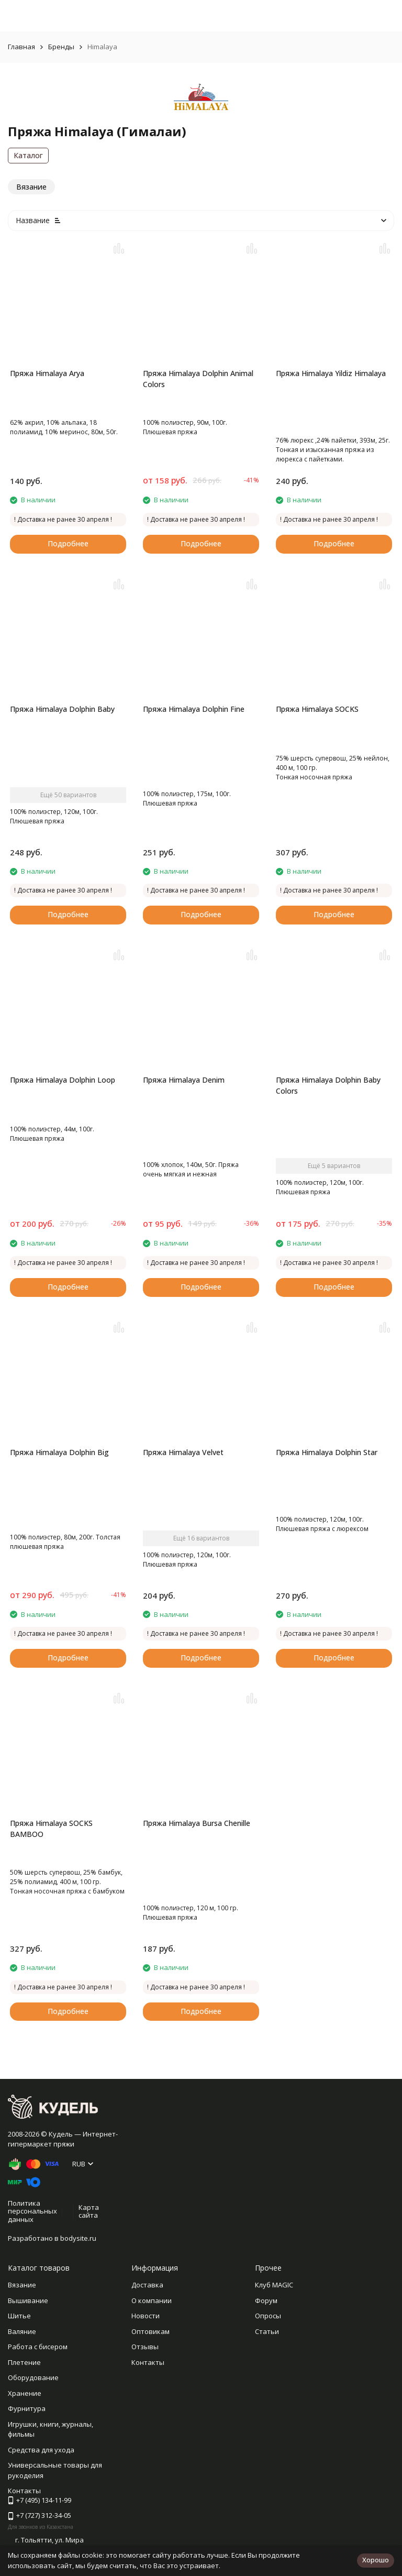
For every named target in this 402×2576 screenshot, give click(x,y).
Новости (145, 2315)
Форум (266, 2300)
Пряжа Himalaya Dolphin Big (59, 1452)
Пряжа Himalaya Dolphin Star (326, 1452)
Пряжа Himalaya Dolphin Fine (193, 709)
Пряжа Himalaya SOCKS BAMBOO (51, 1828)
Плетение (24, 2362)
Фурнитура (27, 2408)
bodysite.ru (78, 2238)
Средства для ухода (41, 2449)
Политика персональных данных (32, 2211)
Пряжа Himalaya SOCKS (317, 709)
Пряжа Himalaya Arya (47, 373)
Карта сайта (89, 2211)
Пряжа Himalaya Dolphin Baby (62, 709)
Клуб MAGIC (274, 2284)
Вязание (22, 2284)
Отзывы (145, 2346)
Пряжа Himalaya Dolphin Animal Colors (198, 378)
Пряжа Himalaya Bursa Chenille (196, 1823)
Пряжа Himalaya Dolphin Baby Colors (328, 1085)
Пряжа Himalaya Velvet (183, 1452)
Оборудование (33, 2377)
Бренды (61, 46)
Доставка (147, 2284)
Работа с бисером (38, 2346)
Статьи (267, 2331)
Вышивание (28, 2300)
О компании (151, 2300)
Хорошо (375, 2559)
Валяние (22, 2331)
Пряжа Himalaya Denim (184, 1080)
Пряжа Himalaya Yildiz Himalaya (331, 373)
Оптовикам (150, 2331)
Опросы (268, 2315)
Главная (21, 46)
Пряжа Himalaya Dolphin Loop (62, 1080)
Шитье (19, 2315)
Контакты (147, 2362)
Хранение (24, 2393)
